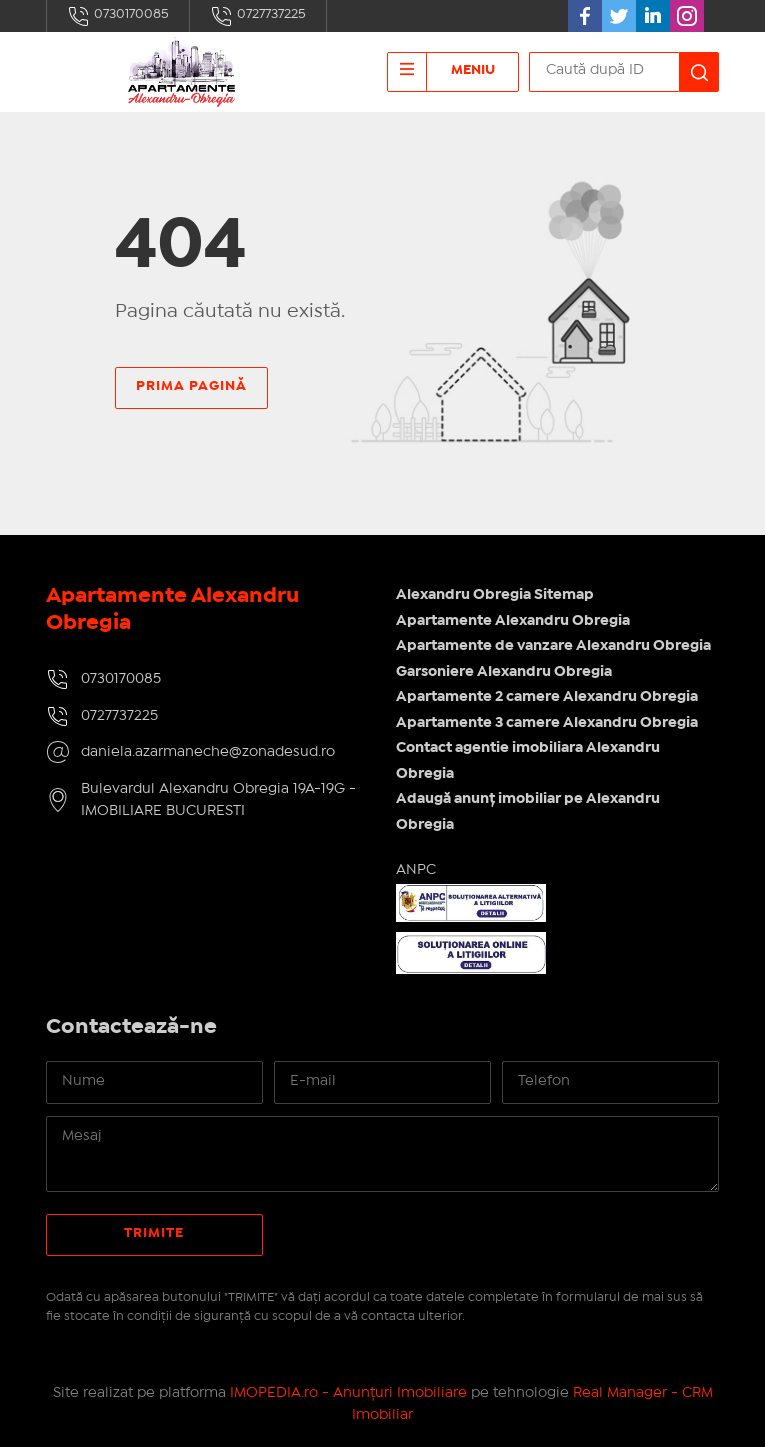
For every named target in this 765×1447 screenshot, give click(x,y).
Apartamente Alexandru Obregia (513, 621)
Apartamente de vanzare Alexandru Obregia (553, 646)
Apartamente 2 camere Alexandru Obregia (547, 697)
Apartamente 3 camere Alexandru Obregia (547, 723)
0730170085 (118, 16)
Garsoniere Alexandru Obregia (504, 672)
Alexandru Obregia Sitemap (495, 595)
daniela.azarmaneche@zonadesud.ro (208, 752)
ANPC (416, 870)
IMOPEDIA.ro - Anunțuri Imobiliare (348, 1393)
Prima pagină (191, 386)
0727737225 (258, 16)
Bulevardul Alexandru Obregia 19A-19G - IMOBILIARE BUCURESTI (218, 800)
